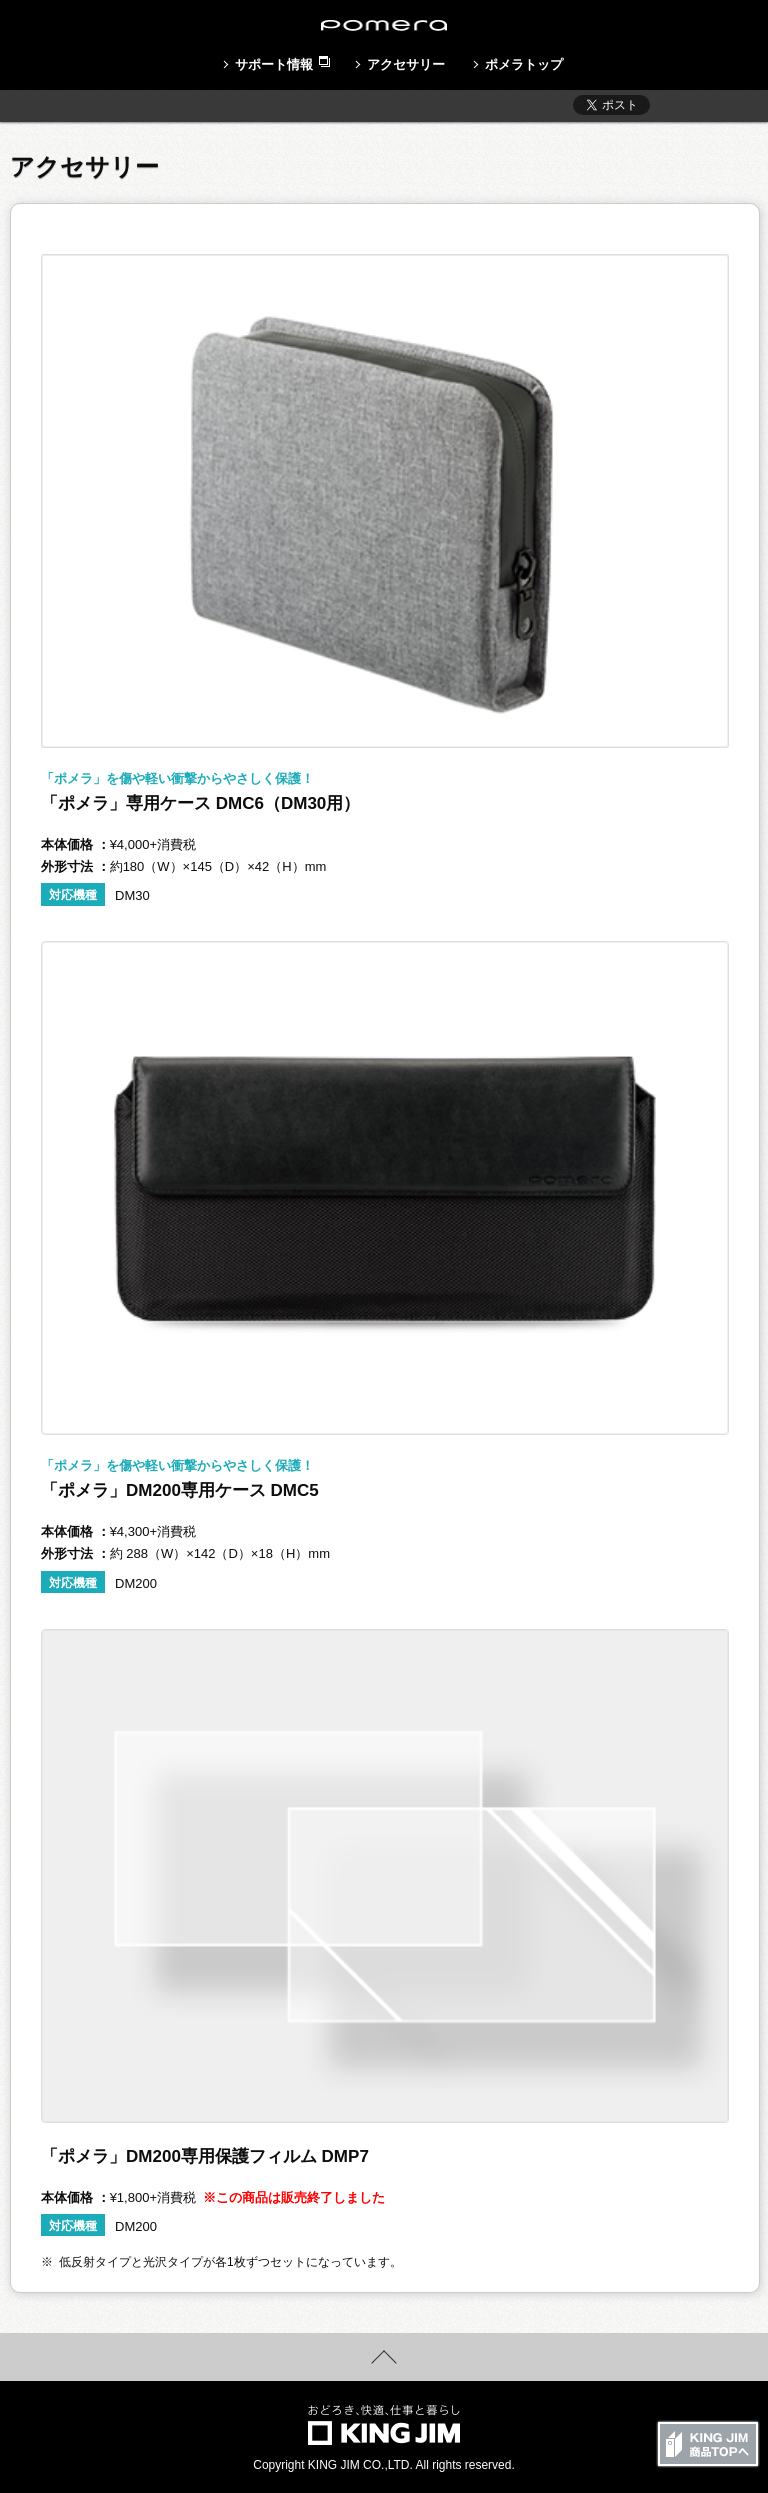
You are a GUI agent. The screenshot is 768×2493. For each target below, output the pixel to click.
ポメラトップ (524, 64)
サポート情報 (274, 64)
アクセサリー (406, 64)
